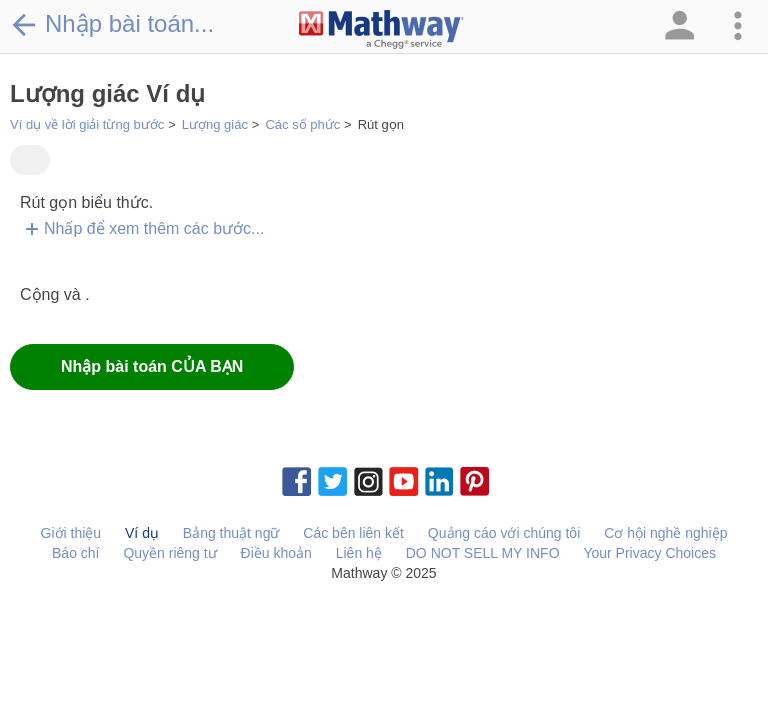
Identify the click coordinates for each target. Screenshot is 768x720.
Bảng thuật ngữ (231, 533)
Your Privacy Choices (649, 553)
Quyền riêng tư (169, 553)
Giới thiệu (71, 533)
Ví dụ (142, 533)
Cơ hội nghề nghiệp (665, 533)
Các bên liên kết (353, 533)
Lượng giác (215, 124)
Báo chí (75, 553)
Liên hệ (359, 553)
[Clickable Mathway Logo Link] (381, 30)
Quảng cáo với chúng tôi (504, 533)
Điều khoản (276, 553)
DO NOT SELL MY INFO (483, 553)
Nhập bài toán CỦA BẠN (152, 366)
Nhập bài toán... (112, 24)
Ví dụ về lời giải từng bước (87, 124)
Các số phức (302, 124)
